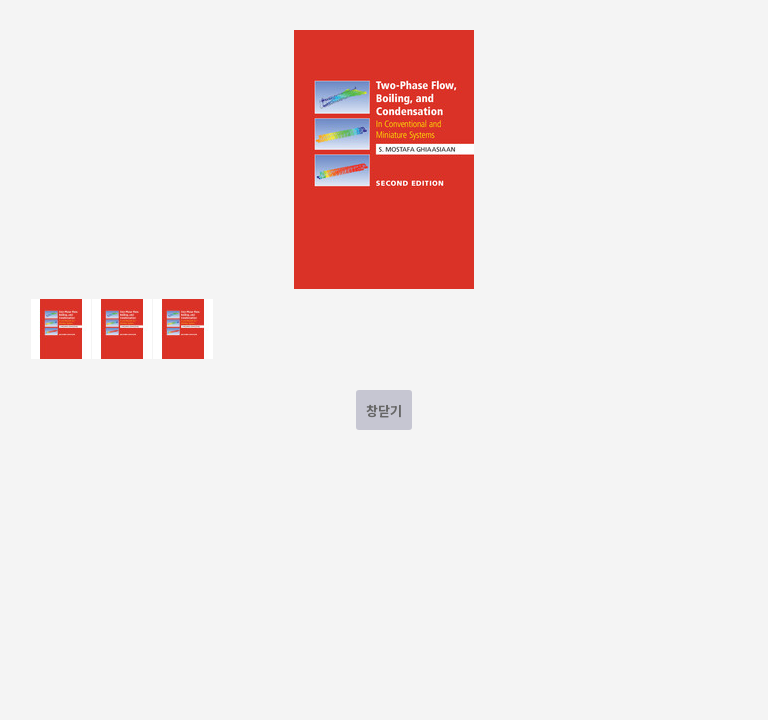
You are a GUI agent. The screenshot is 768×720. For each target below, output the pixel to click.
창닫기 (384, 410)
